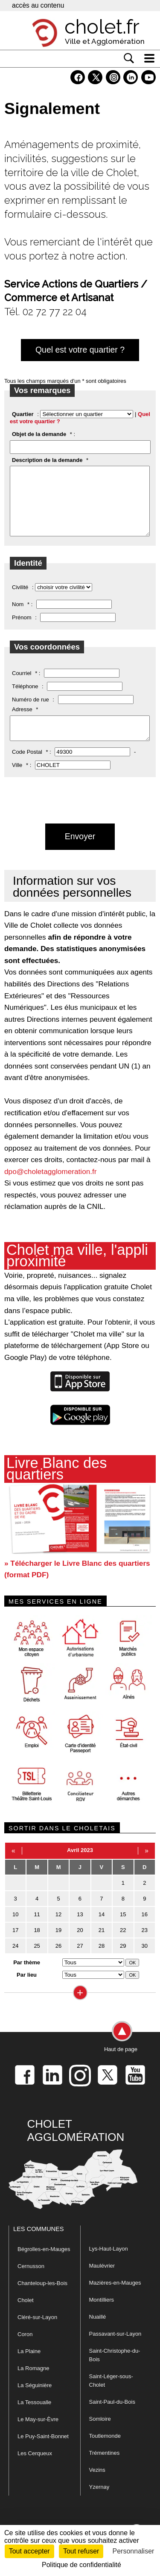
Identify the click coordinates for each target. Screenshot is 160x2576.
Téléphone (25, 699)
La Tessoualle (34, 2419)
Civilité (20, 600)
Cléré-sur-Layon (37, 2334)
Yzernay (99, 2503)
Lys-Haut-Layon (108, 2265)
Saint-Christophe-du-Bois (114, 2371)
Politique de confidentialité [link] (81, 2564)
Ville (17, 781)
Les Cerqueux (34, 2470)
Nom (17, 617)
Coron (24, 2351)
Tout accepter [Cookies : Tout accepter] (29, 2551)
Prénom (22, 630)
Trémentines (104, 2469)
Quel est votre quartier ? (80, 349)
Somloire (100, 2435)
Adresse (22, 722)
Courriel (22, 686)
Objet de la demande (39, 434)
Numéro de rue (30, 712)
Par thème (26, 1979)
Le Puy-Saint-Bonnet (43, 2453)
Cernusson (30, 2283)
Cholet (25, 2317)
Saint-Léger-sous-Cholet (111, 2397)
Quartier (23, 414)
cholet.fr (102, 26)
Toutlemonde (105, 2452)
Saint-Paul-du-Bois (112, 2418)
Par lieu (27, 1991)
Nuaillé (97, 2333)
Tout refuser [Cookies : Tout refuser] (81, 2551)
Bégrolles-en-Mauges (43, 2266)
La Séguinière (34, 2402)
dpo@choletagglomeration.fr (50, 1188)
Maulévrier (102, 2282)
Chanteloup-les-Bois (42, 2300)
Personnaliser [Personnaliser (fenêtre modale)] (133, 2551)
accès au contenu (38, 5)
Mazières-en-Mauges (115, 2299)
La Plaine (29, 2368)
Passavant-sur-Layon (115, 2350)
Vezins (97, 2486)
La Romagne (33, 2385)
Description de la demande (47, 460)
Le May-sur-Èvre (37, 2436)
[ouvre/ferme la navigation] (149, 58)
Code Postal (27, 768)
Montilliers (101, 2316)
